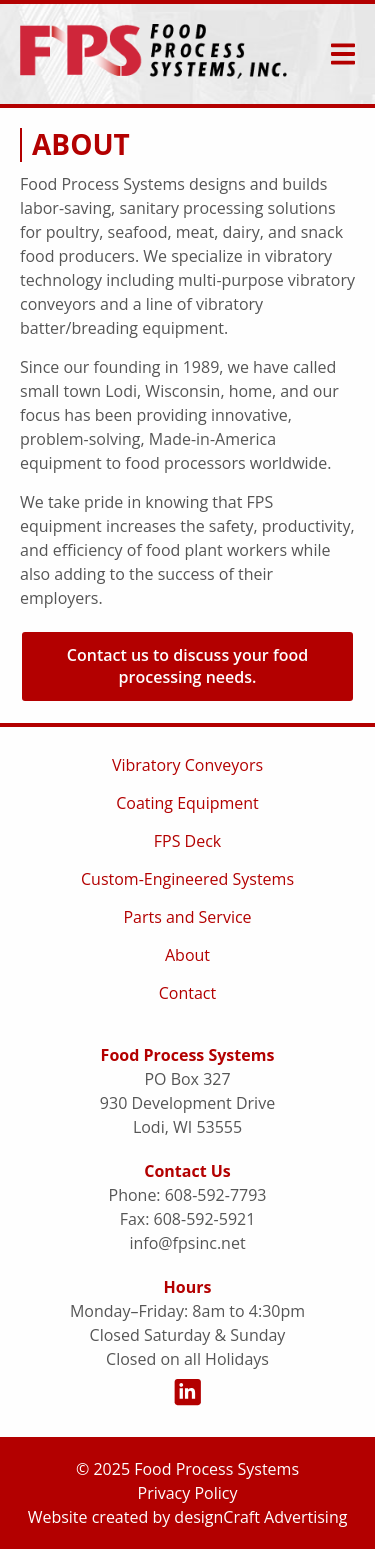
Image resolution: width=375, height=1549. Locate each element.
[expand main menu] (343, 54)
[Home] (153, 54)
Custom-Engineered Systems (187, 879)
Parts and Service (187, 917)
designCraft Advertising (260, 1517)
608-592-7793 (216, 1195)
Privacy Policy (188, 1493)
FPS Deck (187, 841)
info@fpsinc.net (187, 1243)
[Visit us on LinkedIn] (187, 1394)
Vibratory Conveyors (187, 765)
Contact (187, 993)
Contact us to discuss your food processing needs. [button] (187, 666)
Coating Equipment (187, 803)
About (187, 955)
